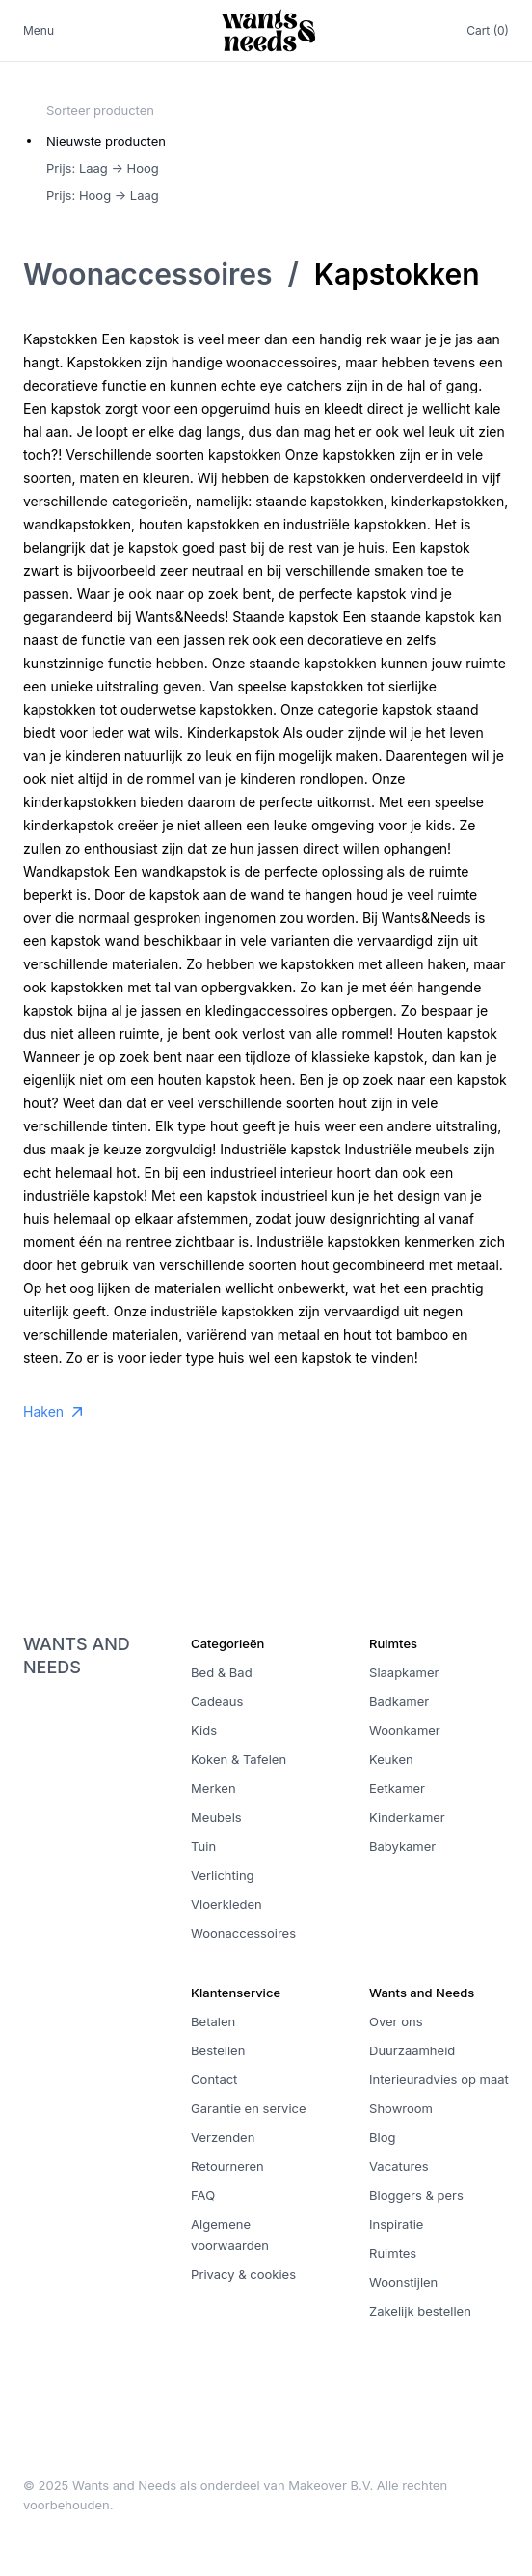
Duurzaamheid (412, 2050)
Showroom (401, 2108)
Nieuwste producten (106, 141)
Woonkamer (404, 1730)
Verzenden (222, 2137)
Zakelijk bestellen (420, 2310)
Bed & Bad (222, 1672)
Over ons (395, 2021)
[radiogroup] (106, 167)
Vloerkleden (226, 1904)
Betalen (213, 2021)
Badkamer (399, 1701)
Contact (214, 2079)
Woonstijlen (403, 2282)
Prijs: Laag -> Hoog (102, 168)
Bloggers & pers (416, 2195)
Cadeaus (217, 1701)
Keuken (391, 1759)
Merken (213, 1788)
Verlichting (222, 1875)
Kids (204, 1730)
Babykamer (402, 1846)
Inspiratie (396, 2224)
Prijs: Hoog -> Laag (102, 195)
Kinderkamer (407, 1817)
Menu (38, 30)
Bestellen (218, 2050)
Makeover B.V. (330, 2485)
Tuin (203, 1846)
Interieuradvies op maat (439, 2079)
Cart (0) (487, 30)
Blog (382, 2137)
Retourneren (227, 2166)
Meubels (216, 1817)
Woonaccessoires (147, 274)
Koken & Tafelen (238, 1759)
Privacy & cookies (243, 2274)
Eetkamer (397, 1788)
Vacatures (399, 2166)
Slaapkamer (404, 1672)
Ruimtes (392, 2253)
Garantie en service (248, 2108)
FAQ (203, 2195)
